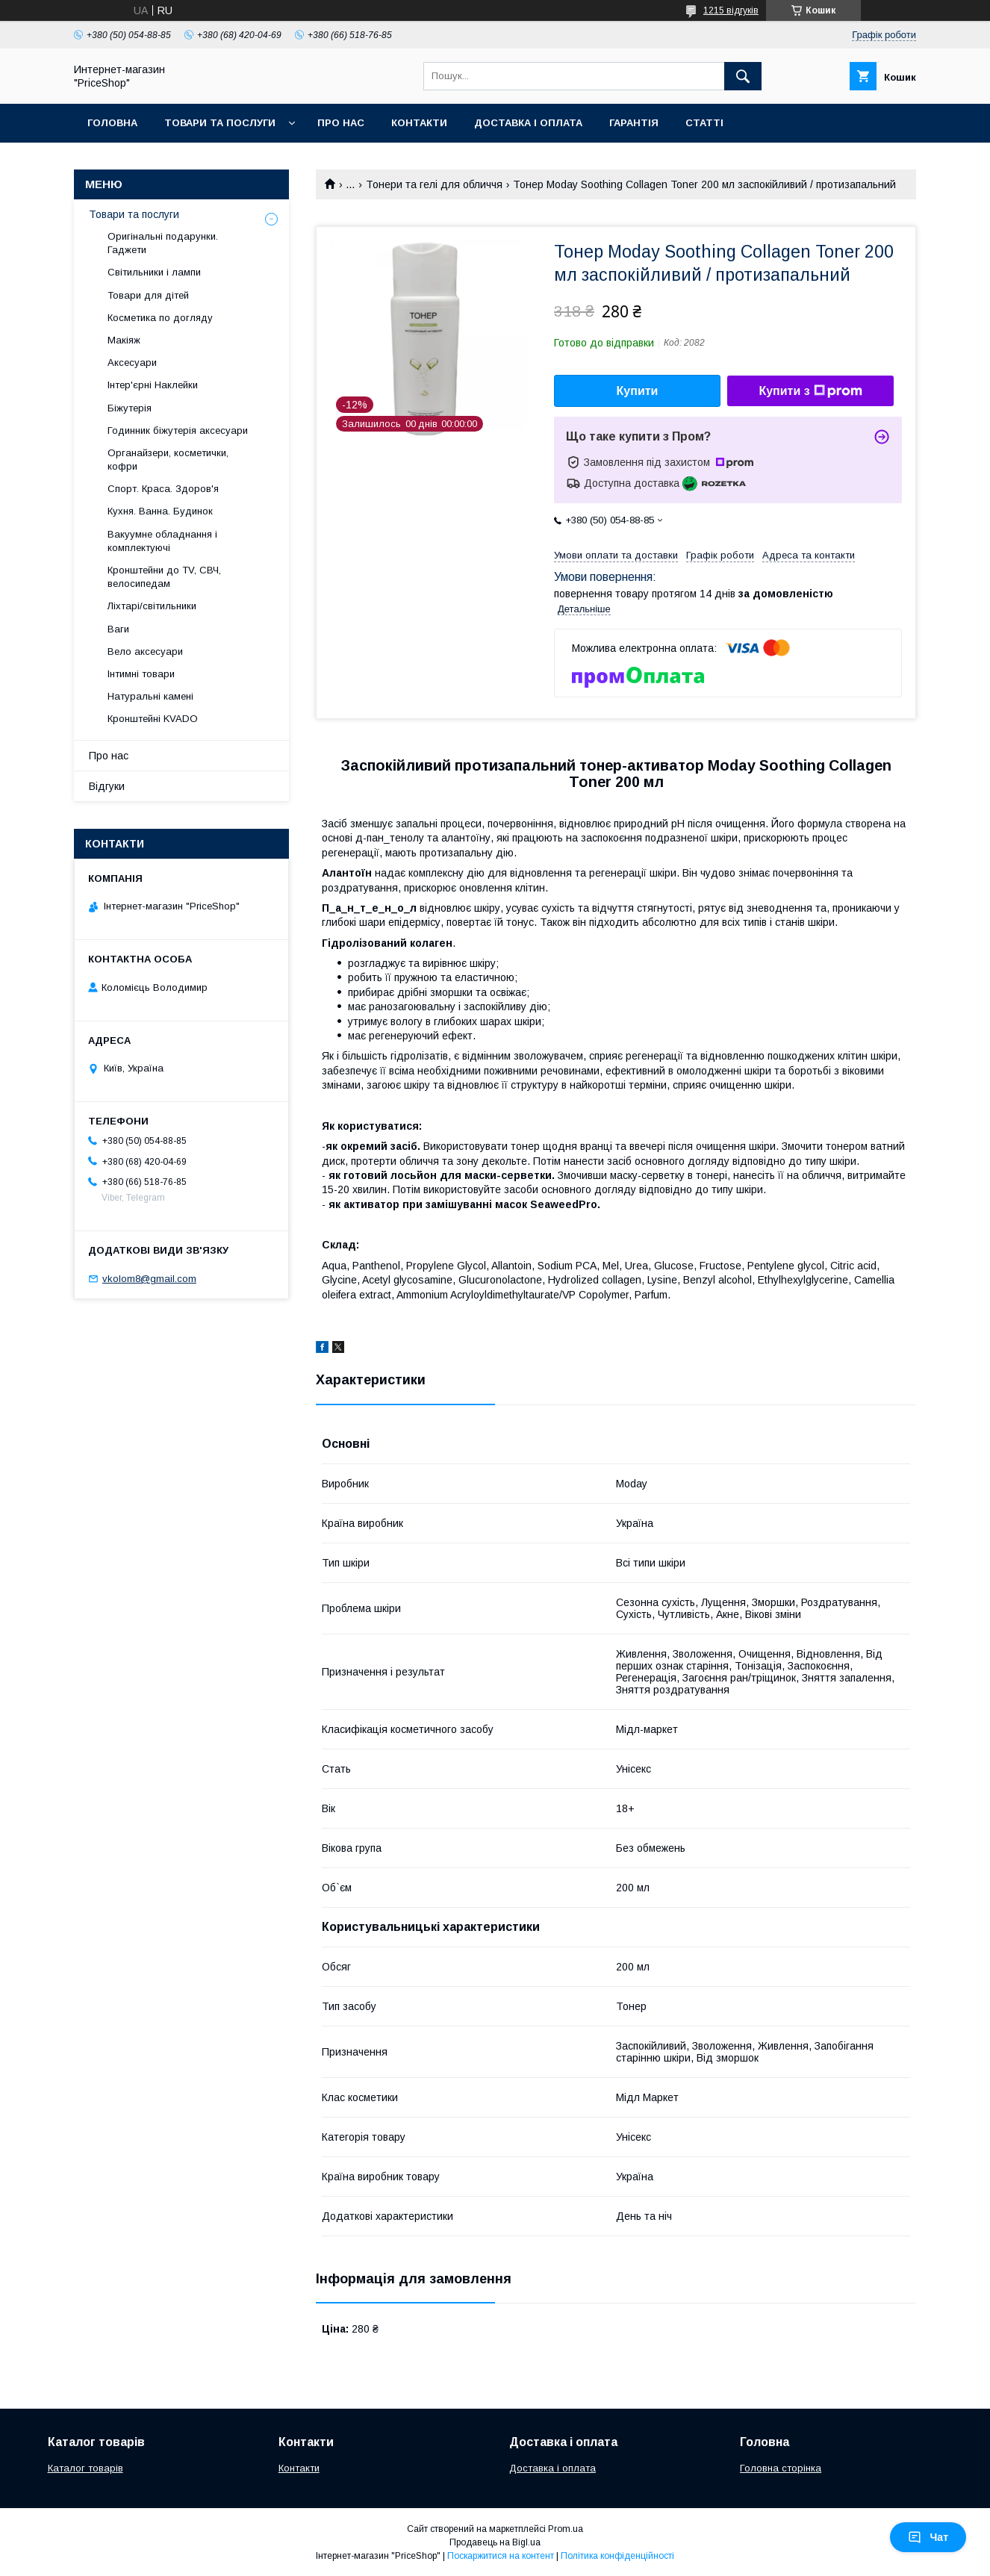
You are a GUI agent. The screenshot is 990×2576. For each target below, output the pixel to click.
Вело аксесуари (145, 651)
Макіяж (124, 340)
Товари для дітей (148, 295)
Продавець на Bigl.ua (495, 2542)
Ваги (118, 629)
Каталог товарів (85, 2468)
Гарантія (634, 122)
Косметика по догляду (160, 317)
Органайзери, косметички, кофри (168, 459)
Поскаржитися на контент (500, 2556)
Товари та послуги (219, 122)
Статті (704, 122)
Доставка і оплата (528, 122)
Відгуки (107, 786)
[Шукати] (743, 76)
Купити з (810, 391)
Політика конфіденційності (617, 2556)
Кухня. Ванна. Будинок (160, 511)
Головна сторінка (780, 2468)
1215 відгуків (731, 10)
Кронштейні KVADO (153, 718)
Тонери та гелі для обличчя (434, 184)
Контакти (419, 122)
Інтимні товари (141, 673)
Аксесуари (132, 362)
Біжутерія (130, 408)
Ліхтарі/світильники (152, 606)
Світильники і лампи (154, 272)
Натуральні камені (150, 696)
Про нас (340, 122)
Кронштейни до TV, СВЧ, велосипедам (164, 576)
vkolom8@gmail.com (149, 1278)
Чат (928, 2537)
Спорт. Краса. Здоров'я (163, 488)
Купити (638, 391)
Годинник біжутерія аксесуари (178, 430)
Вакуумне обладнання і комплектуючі (162, 541)
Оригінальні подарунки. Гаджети (163, 243)
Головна (112, 122)
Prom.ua (565, 2529)
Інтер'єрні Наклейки (153, 385)
